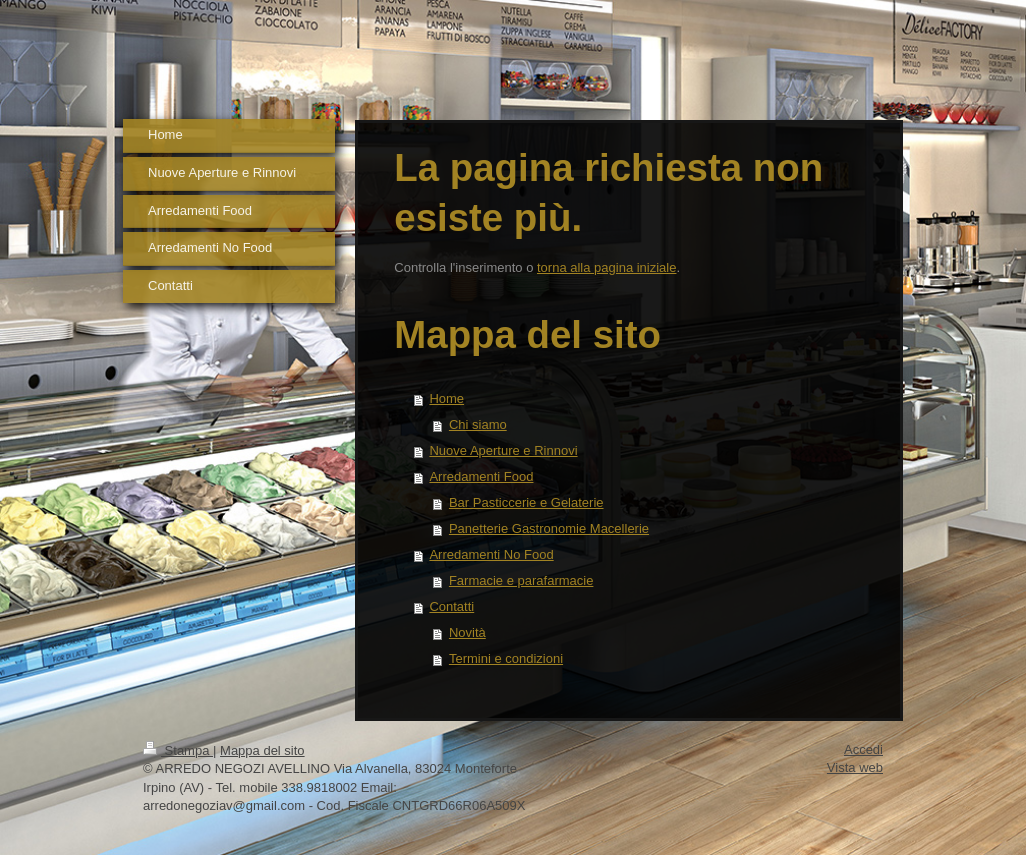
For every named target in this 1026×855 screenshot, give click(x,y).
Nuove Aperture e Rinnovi (503, 450)
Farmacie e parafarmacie (521, 580)
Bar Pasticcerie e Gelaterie (526, 502)
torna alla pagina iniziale (606, 267)
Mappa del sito (262, 750)
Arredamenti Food (481, 476)
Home (446, 398)
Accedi (863, 749)
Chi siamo (478, 424)
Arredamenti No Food (491, 554)
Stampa (178, 750)
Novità (467, 632)
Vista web (855, 767)
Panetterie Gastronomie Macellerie (549, 528)
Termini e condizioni (506, 658)
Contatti (451, 606)
